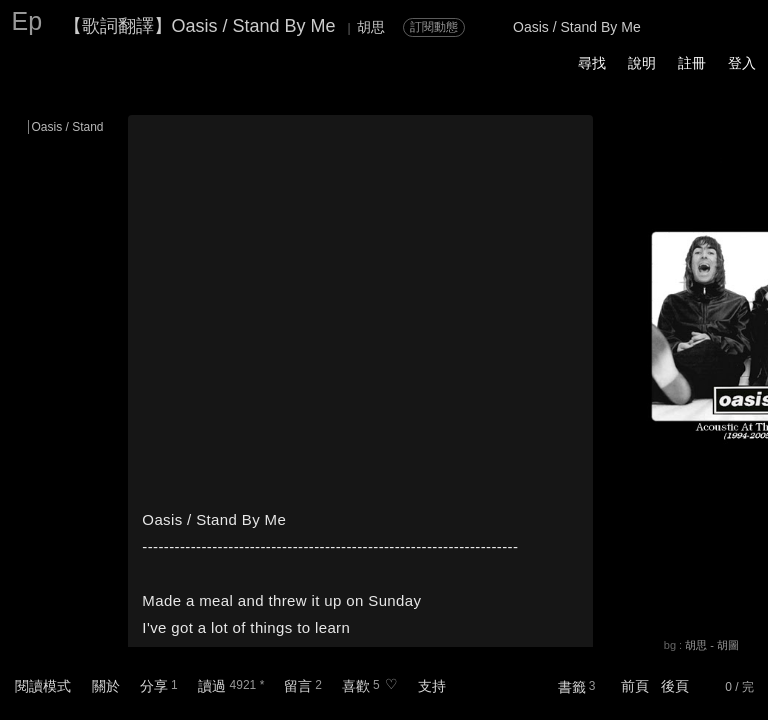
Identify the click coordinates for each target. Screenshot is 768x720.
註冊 (692, 63)
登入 (742, 63)
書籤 (572, 687)
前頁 (635, 686)
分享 (154, 686)
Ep (27, 21)
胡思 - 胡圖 (712, 645)
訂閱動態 (434, 27)
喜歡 (356, 686)
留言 (298, 686)
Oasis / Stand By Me (86, 127)
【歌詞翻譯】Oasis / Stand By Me (200, 26)
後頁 (675, 686)
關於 (106, 686)
